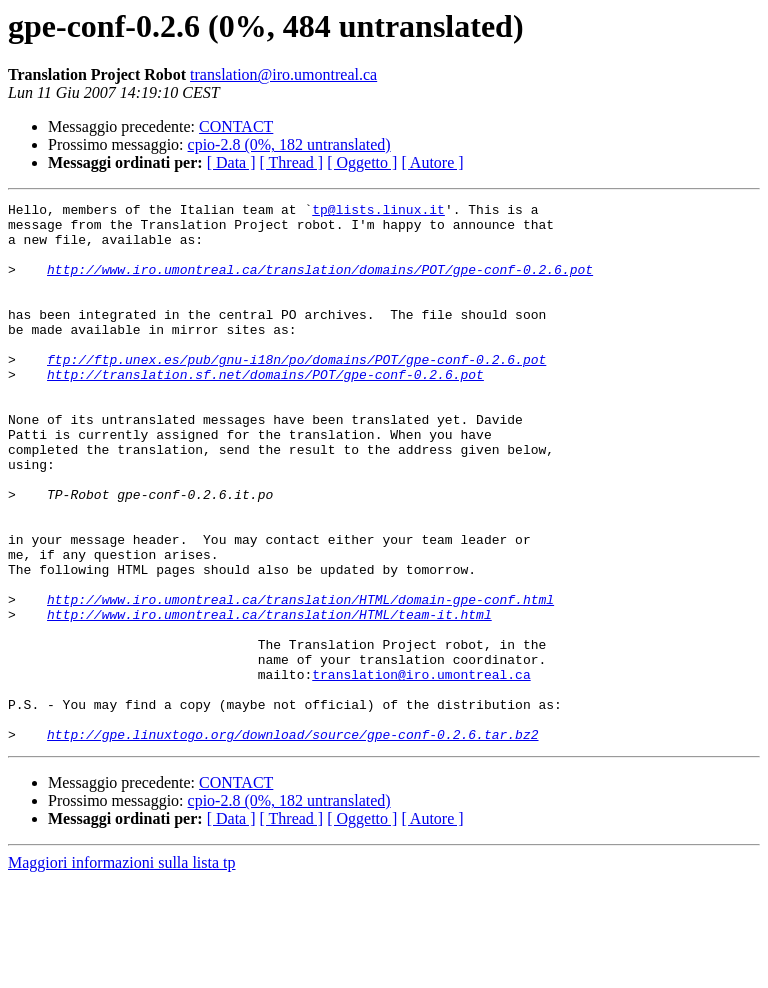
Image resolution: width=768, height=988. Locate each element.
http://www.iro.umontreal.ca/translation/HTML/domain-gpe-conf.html (300, 680)
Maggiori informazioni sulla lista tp (122, 970)
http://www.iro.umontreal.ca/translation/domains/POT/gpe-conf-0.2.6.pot (320, 284)
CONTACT (236, 126)
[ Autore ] (432, 162)
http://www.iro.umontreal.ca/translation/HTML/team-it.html (269, 698)
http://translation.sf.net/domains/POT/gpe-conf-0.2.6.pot (265, 410)
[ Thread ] (292, 162)
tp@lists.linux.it (378, 212)
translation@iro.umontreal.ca (283, 74)
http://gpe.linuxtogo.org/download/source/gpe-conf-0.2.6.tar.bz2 (292, 842)
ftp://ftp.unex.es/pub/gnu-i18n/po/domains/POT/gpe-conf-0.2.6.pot (296, 392)
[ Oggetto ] (362, 162)
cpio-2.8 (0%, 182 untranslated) (289, 144)
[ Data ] (231, 162)
